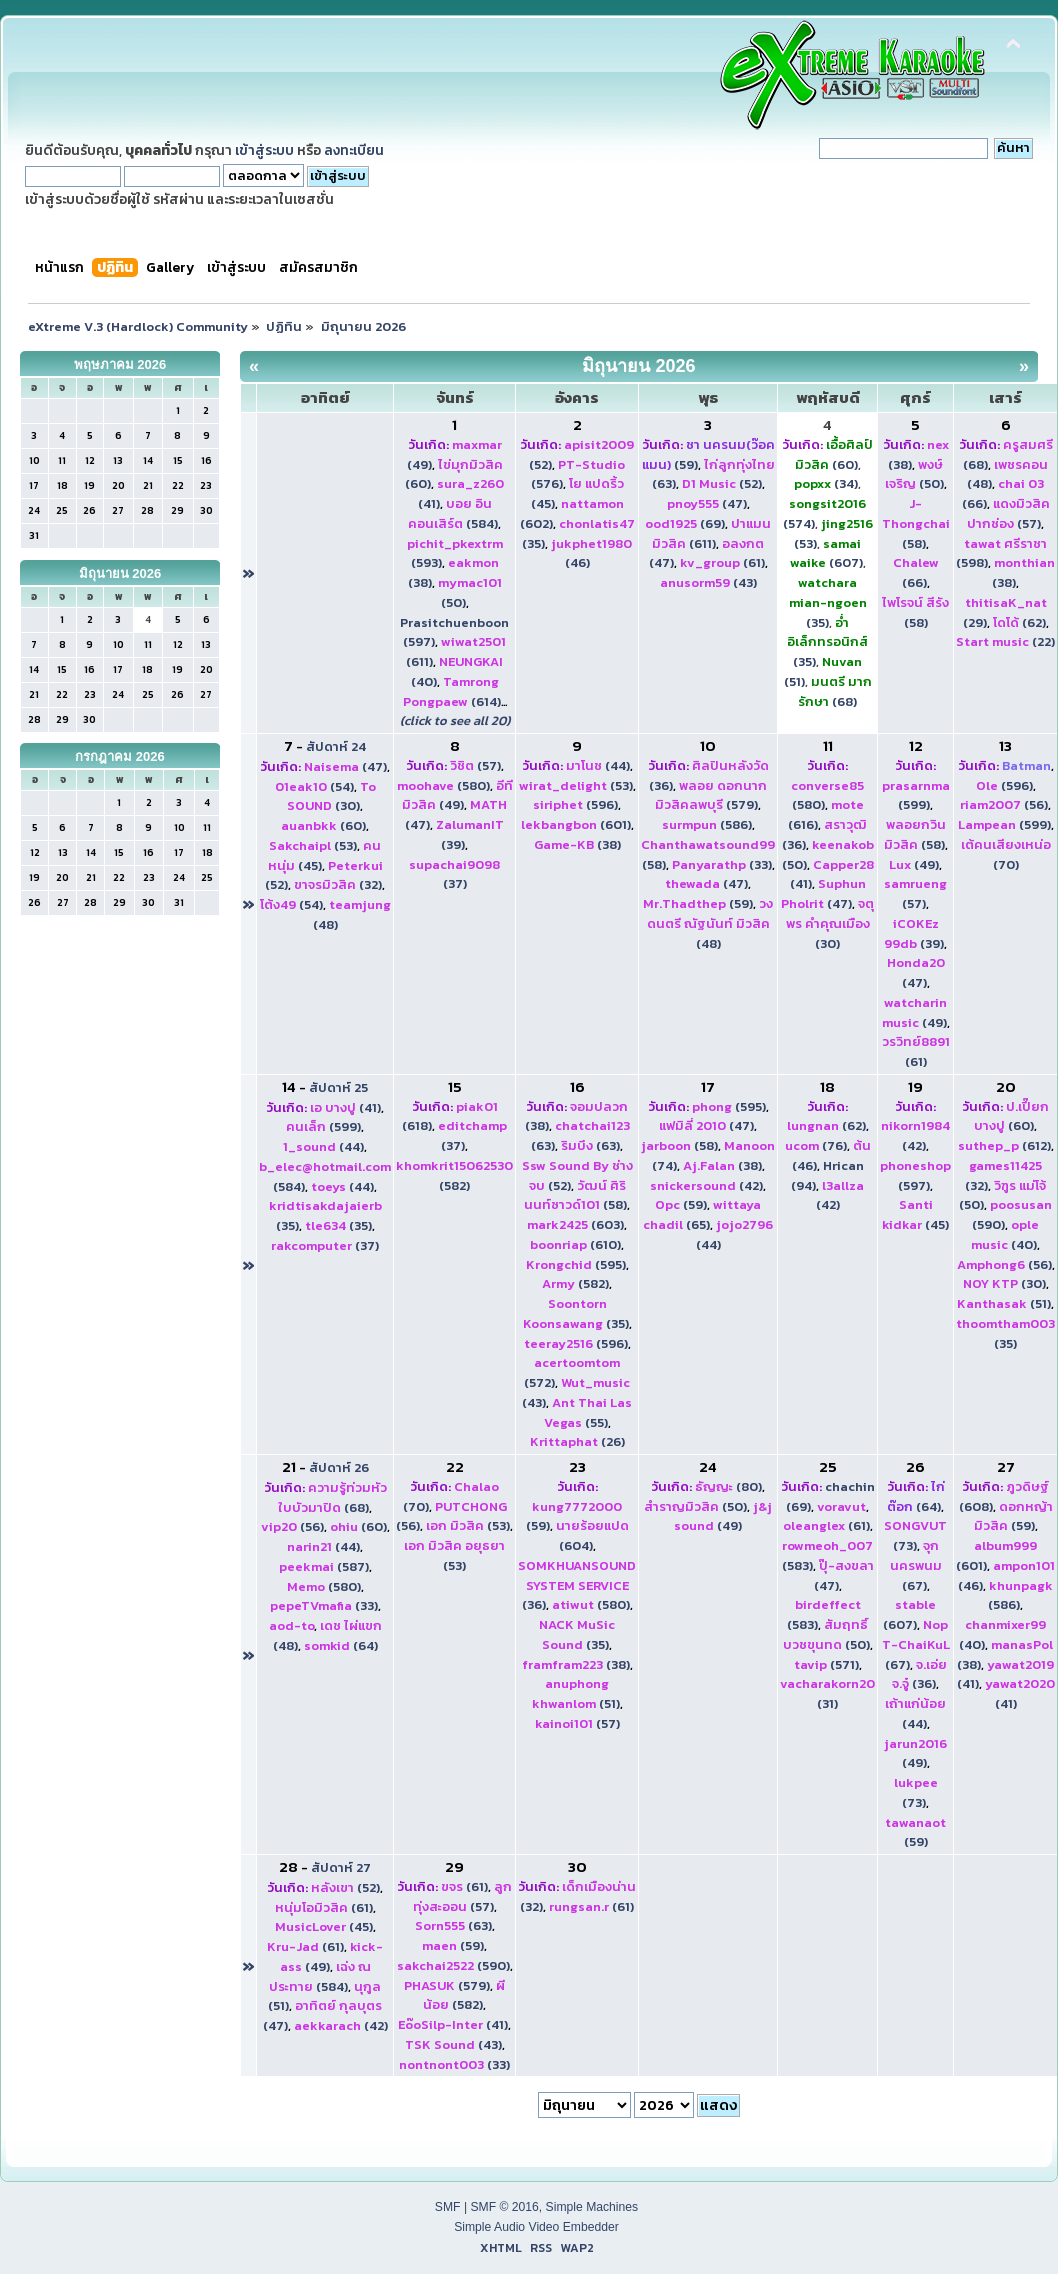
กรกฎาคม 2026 (120, 756)
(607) (826, 553)
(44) (598, 765)
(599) (916, 795)
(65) (702, 1214)
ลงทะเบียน (354, 150)
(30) (331, 796)
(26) (577, 1441)
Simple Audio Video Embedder (536, 2227)
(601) (576, 824)
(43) (708, 582)
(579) (711, 795)
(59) (698, 903)
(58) (916, 523)
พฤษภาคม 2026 (120, 364)
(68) (835, 691)
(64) (341, 1645)
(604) (592, 1535)
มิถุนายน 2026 (120, 573)
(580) (443, 785)
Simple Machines (592, 2207)
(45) (915, 1214)
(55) (588, 1412)
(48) (710, 923)
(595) (576, 1264)
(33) (722, 864)
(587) (324, 1566)
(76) (816, 1145)
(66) (916, 572)
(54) (314, 786)
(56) (1004, 804)
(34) (826, 483)
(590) (453, 1965)
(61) (722, 562)
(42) (706, 1185)
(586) (707, 824)
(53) (313, 845)
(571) (826, 1664)
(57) (1008, 513)
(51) (1004, 1303)
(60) (834, 454)
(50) (914, 474)
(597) (915, 1175)
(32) (338, 884)
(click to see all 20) (455, 720)
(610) (575, 1244)
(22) (1005, 641)
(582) (454, 1175)
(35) (828, 602)
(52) (722, 483)
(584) (453, 513)
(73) (915, 1535)
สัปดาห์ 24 (336, 746)
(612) (1004, 1145)
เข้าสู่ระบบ (264, 150)
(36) (577, 1585)
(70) (1006, 854)
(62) (1019, 622)
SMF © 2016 (504, 2207)
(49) (457, 795)
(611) (711, 533)
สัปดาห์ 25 (338, 1087)
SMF (448, 2207)
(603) (575, 1224)
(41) (345, 1107)
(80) (728, 1486)
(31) (827, 1693)
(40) (1005, 1234)
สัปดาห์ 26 (339, 1467)
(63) (590, 1145)
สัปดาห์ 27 (341, 1867)
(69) (685, 523)
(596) (575, 804)
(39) (914, 933)
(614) (452, 691)
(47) (707, 503)
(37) (454, 874)
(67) (916, 1565)
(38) (577, 844)
